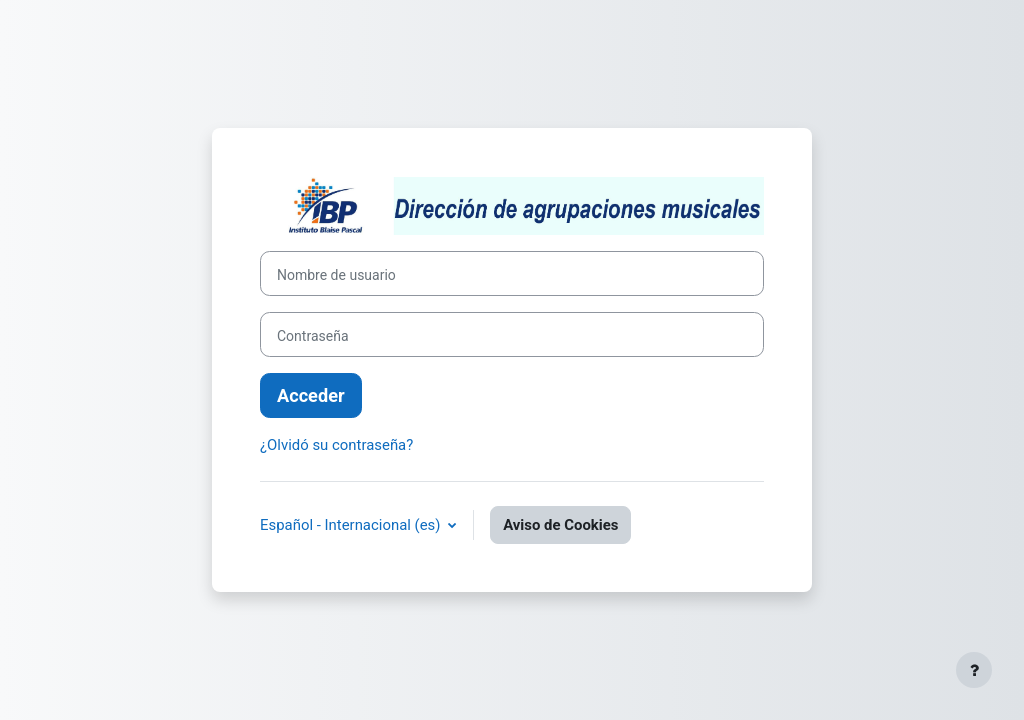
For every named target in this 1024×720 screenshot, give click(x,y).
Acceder (311, 395)
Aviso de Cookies (560, 525)
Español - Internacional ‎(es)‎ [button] (352, 525)
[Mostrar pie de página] (974, 670)
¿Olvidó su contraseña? (336, 445)
